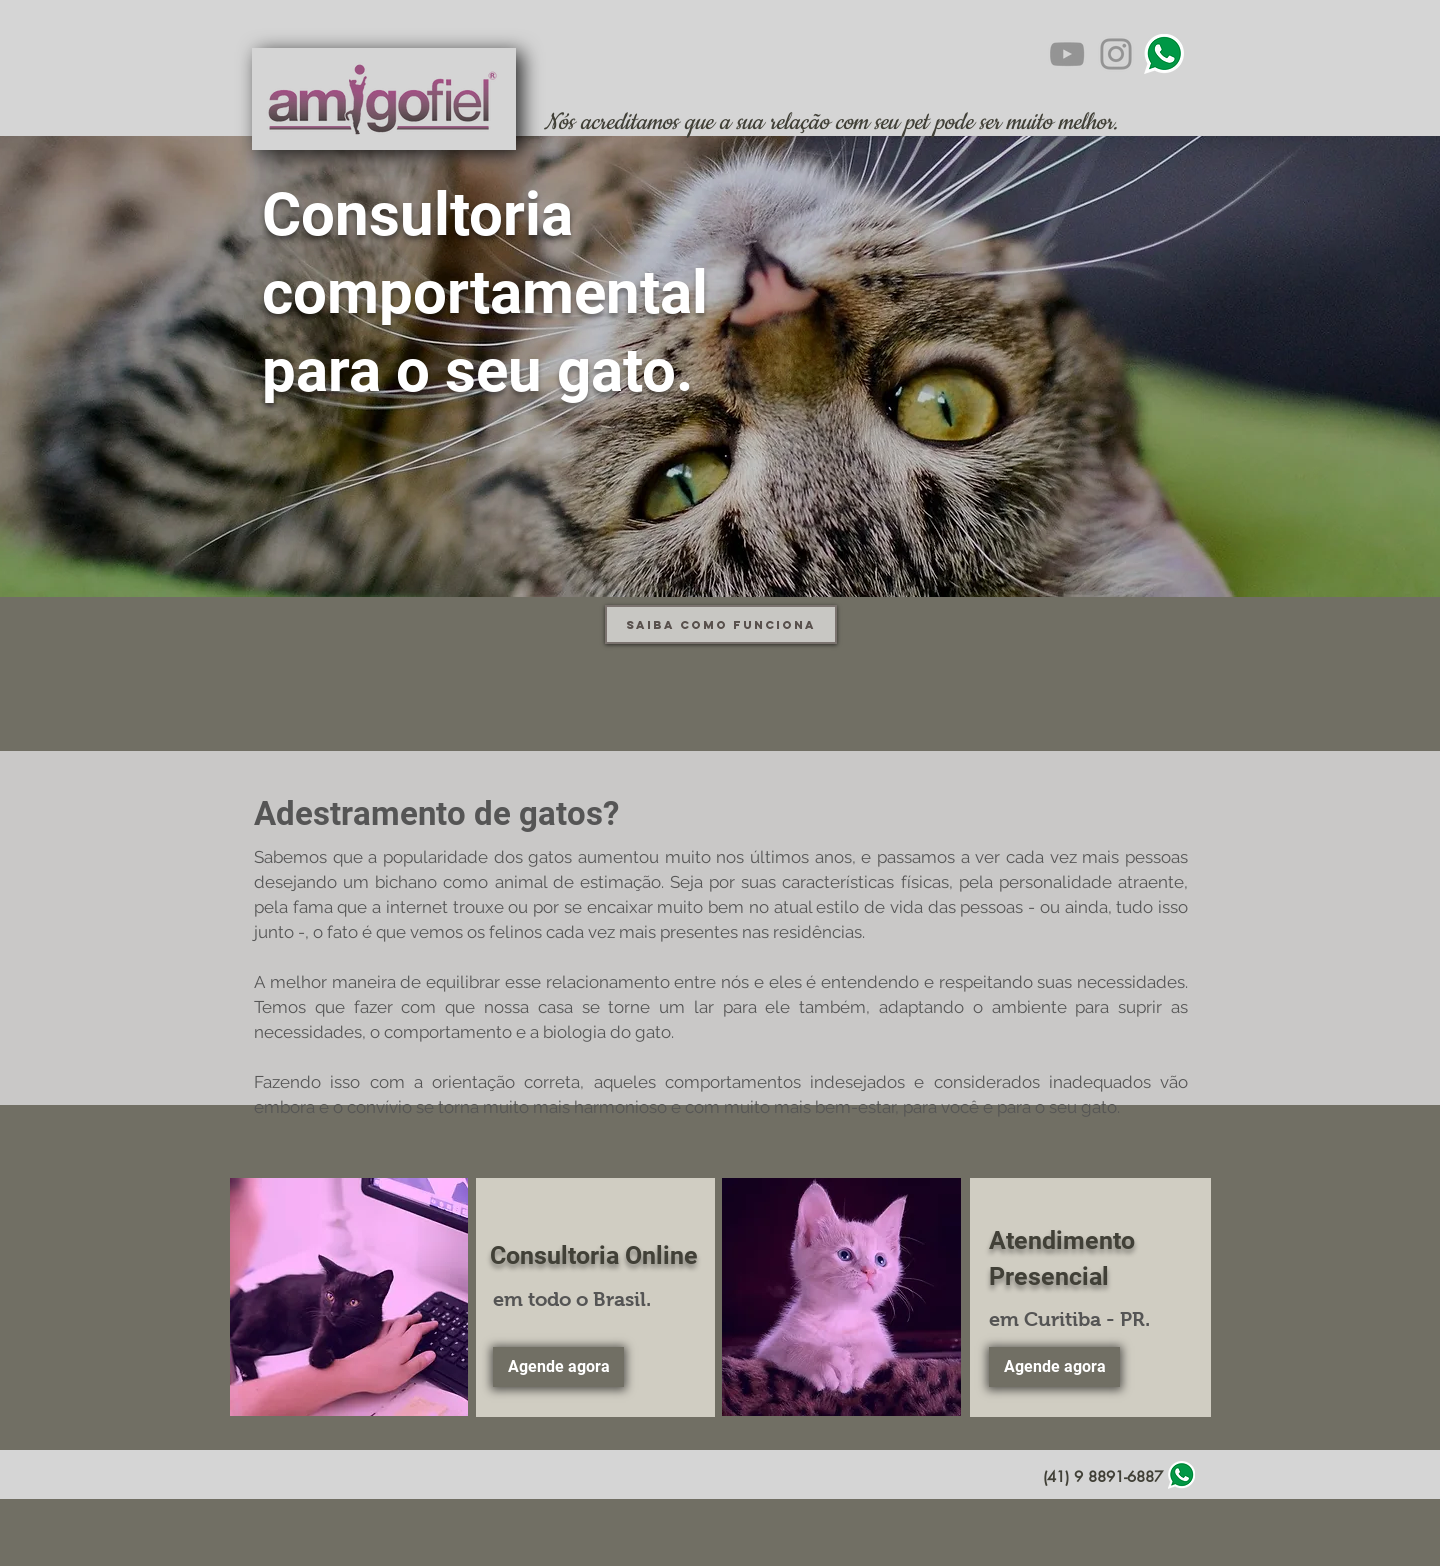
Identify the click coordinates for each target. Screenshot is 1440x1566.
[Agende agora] (558, 1367)
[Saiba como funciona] (721, 624)
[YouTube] (1067, 54)
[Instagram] (1116, 54)
